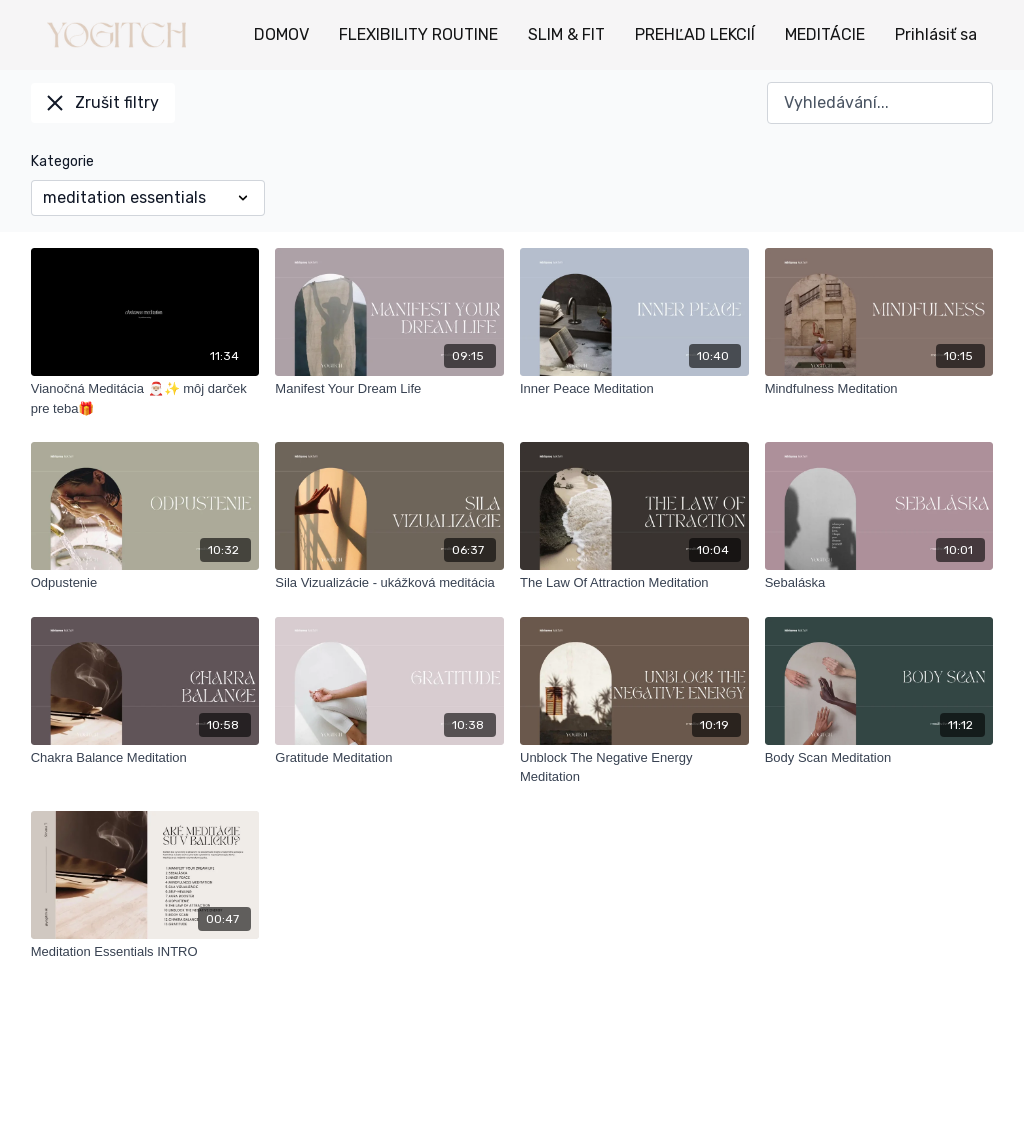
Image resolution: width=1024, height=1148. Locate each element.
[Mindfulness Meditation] (879, 389)
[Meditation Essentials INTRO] (145, 952)
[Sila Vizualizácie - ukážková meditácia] (389, 583)
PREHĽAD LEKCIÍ (695, 34)
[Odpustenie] (145, 583)
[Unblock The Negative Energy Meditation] (634, 767)
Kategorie (62, 161)
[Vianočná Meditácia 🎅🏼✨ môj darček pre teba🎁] (145, 398)
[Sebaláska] (879, 583)
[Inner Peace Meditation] (634, 389)
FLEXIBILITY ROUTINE (418, 34)
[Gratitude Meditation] (389, 758)
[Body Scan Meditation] (879, 758)
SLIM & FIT (566, 34)
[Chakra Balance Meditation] (145, 758)
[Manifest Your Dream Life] (389, 389)
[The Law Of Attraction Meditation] (634, 583)
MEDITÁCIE (825, 34)
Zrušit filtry (103, 102)
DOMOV (281, 34)
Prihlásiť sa (936, 34)
